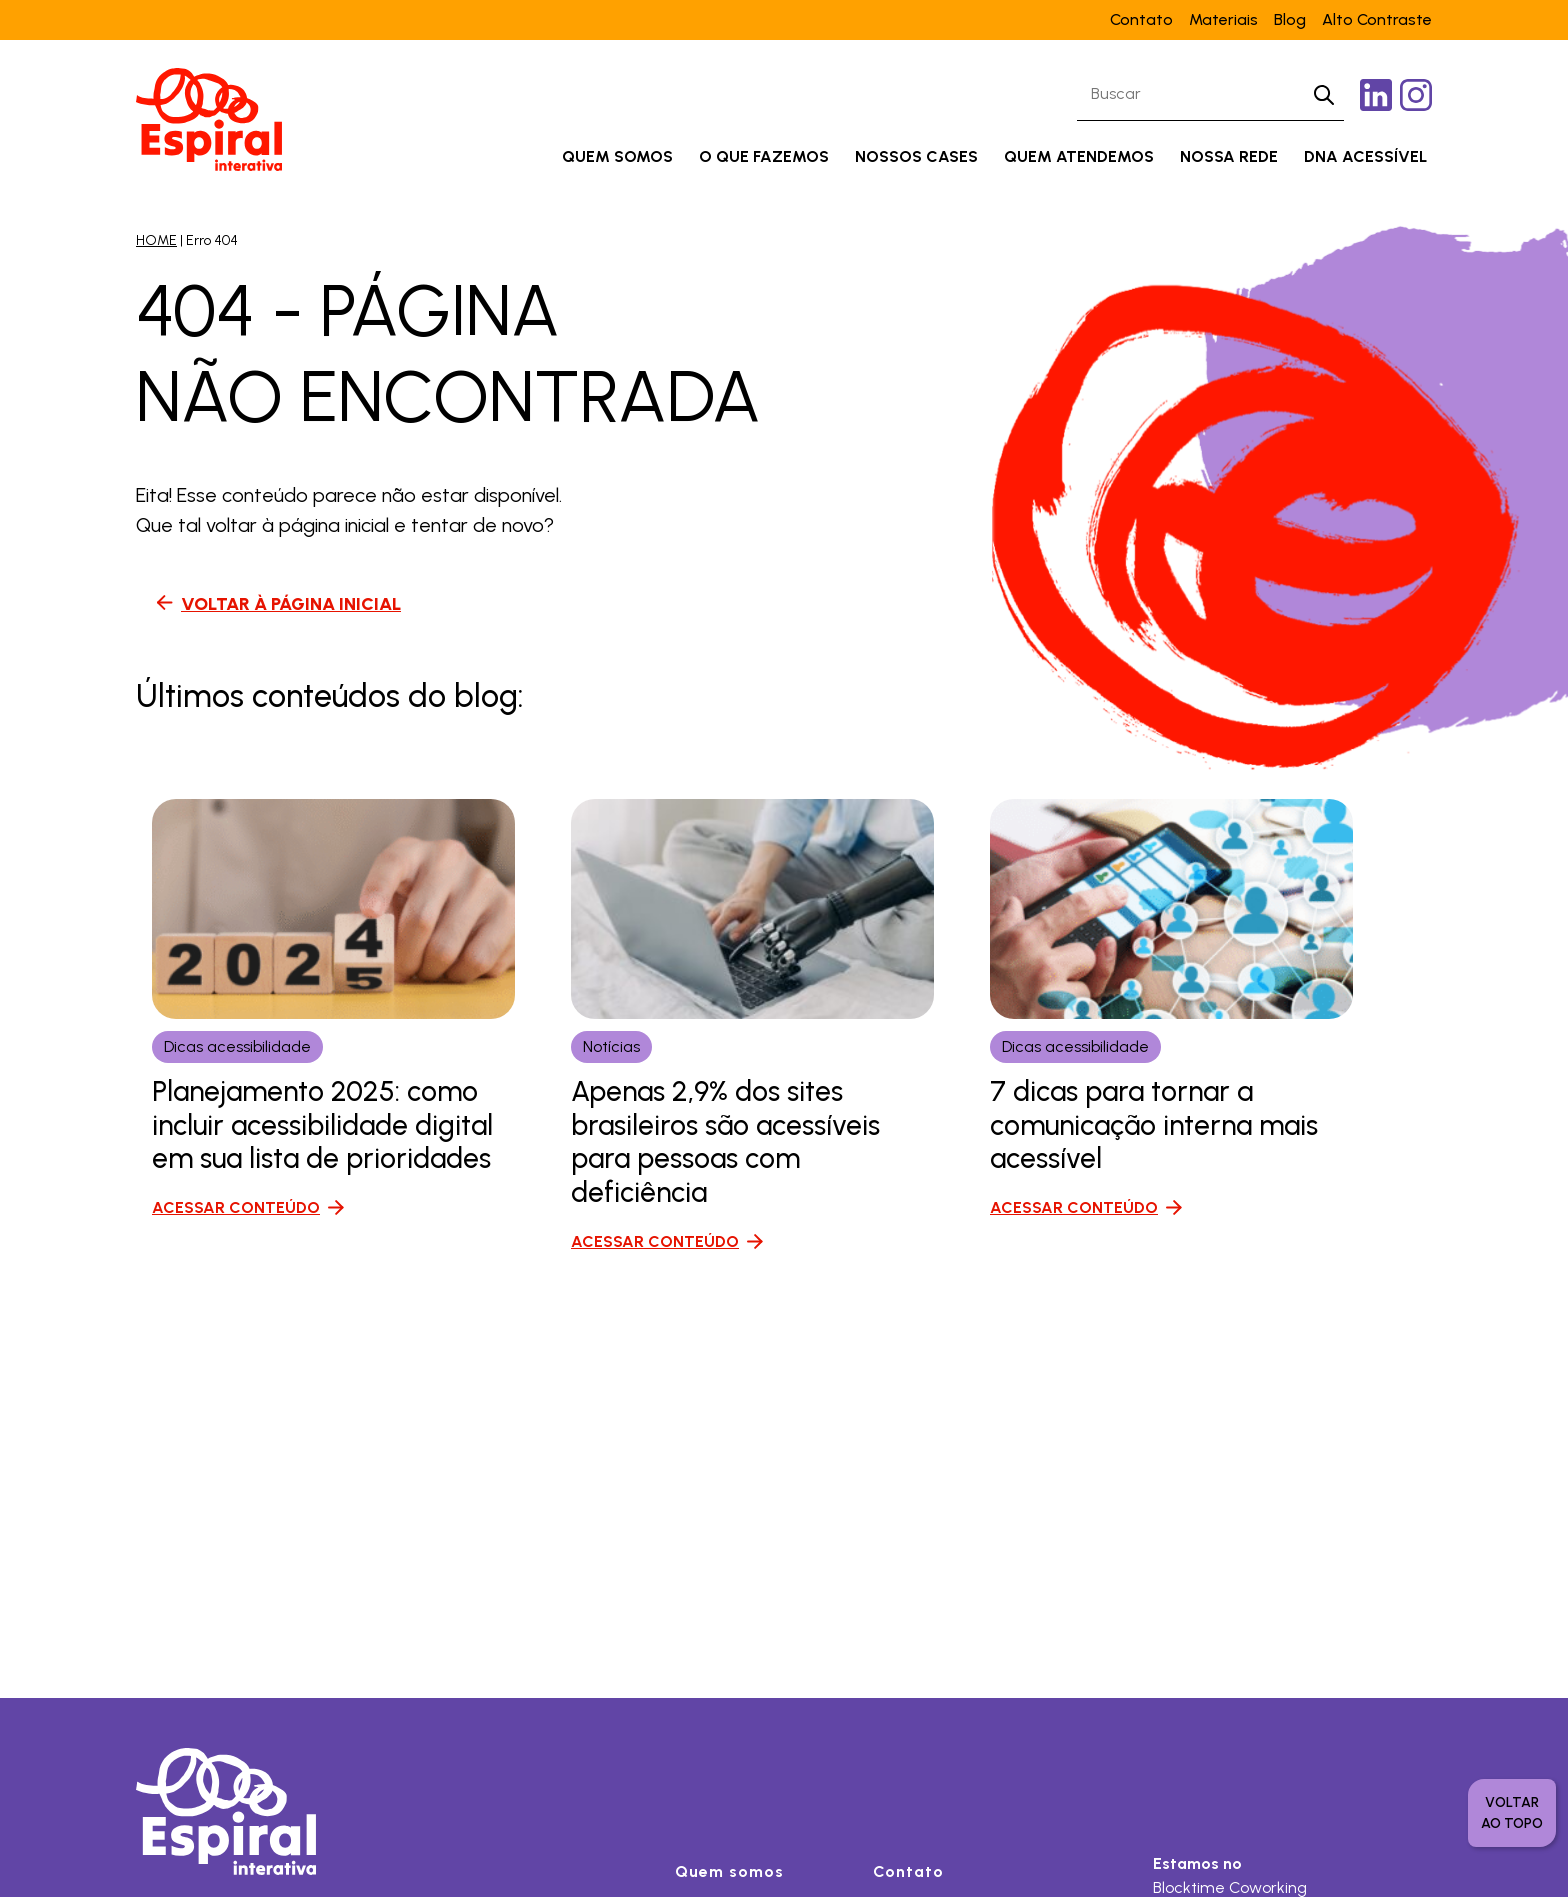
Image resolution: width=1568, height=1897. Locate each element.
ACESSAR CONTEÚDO (236, 1207)
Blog (1290, 19)
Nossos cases (916, 156)
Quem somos (617, 156)
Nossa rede (1229, 156)
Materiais (1223, 19)
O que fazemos (764, 156)
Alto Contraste (1377, 19)
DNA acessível (1365, 156)
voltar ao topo (1512, 1813)
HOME (156, 240)
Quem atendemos (1079, 156)
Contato (1141, 19)
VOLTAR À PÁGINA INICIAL (291, 604)
